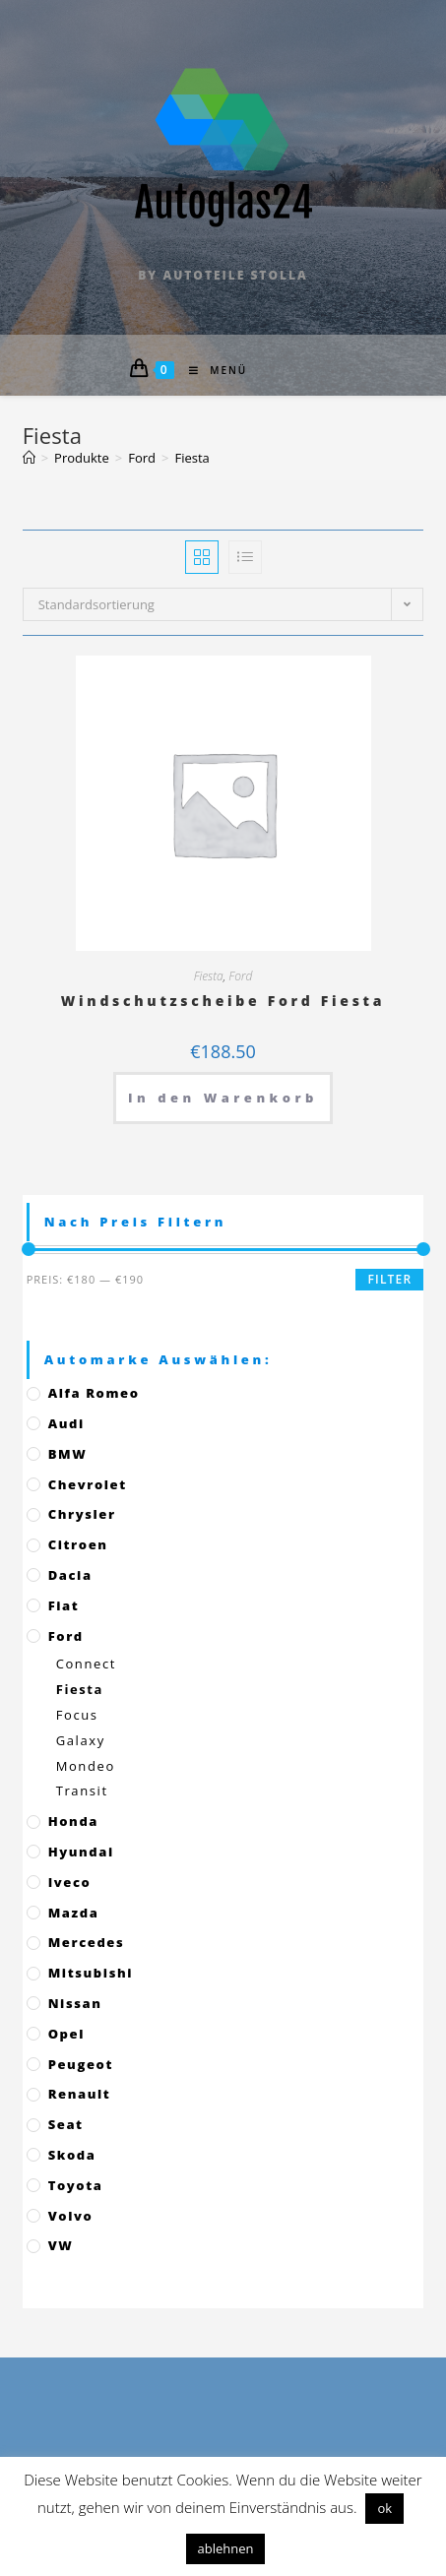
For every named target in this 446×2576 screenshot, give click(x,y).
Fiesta (208, 976)
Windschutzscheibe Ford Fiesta (223, 1000)
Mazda (73, 1912)
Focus (77, 1715)
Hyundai (81, 1851)
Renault (79, 2094)
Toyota (75, 2185)
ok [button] (384, 2508)
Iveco (70, 1882)
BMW (68, 1454)
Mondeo (85, 1766)
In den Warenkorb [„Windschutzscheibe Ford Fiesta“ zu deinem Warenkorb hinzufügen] (223, 1097)
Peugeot (80, 2064)
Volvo (71, 2216)
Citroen (78, 1544)
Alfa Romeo (94, 1393)
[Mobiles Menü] (211, 370)
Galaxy (80, 1740)
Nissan (75, 2003)
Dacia (70, 1575)
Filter (389, 1279)
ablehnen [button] (226, 2548)
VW (61, 2245)
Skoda (72, 2155)
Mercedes (86, 1942)
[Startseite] (29, 458)
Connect (86, 1663)
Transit (82, 1790)
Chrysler (82, 1514)
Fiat (64, 1605)
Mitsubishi (90, 1972)
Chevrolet (87, 1484)
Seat (66, 2124)
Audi (66, 1423)
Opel (66, 2033)
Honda (73, 1821)
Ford (240, 976)
